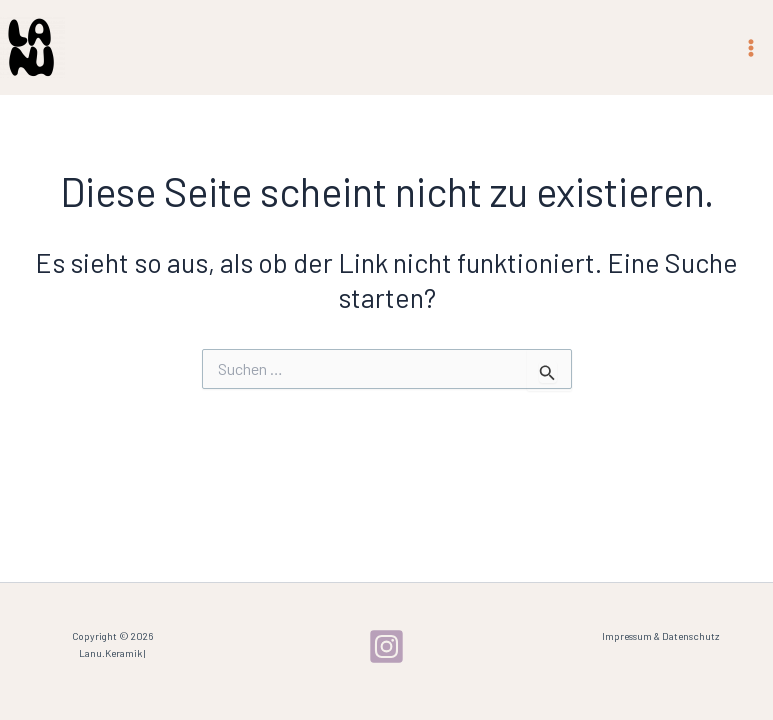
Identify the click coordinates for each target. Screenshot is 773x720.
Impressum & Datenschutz (660, 636)
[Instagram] (386, 646)
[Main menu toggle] (751, 48)
